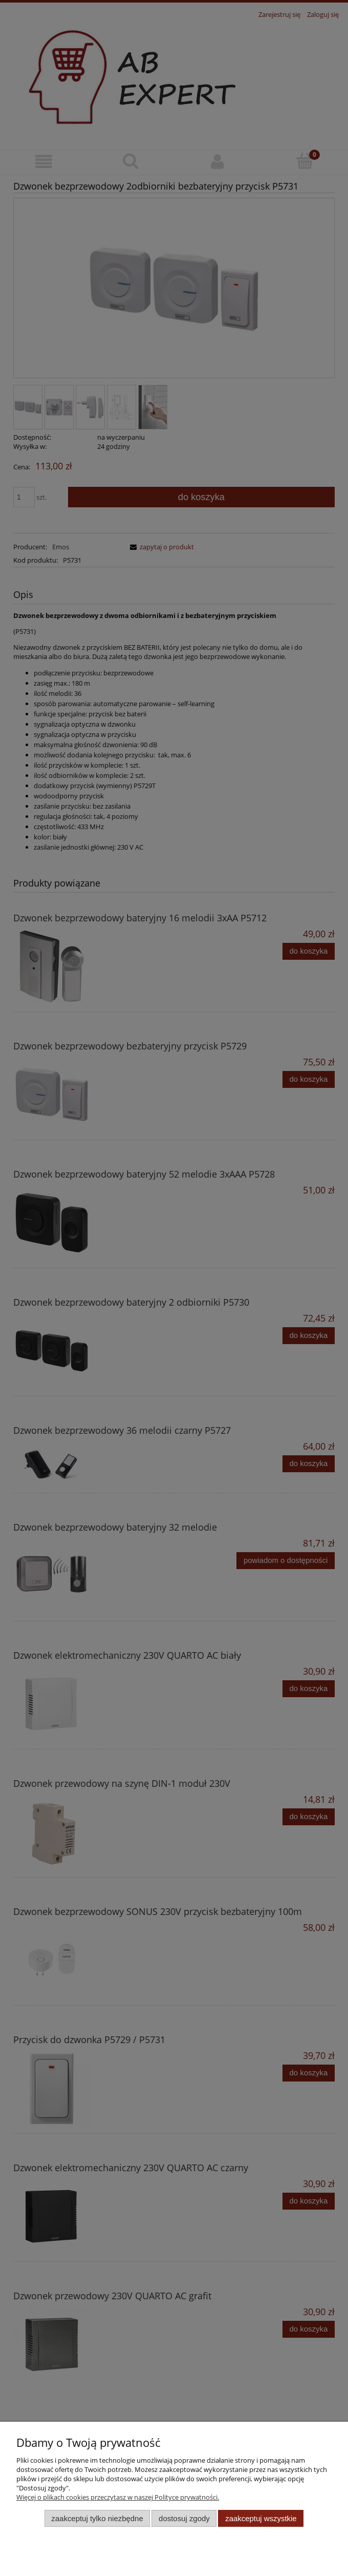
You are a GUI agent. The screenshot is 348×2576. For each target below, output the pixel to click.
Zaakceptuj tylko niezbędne (97, 2518)
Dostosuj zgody (184, 2518)
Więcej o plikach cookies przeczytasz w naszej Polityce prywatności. (117, 2497)
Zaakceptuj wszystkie (260, 2518)
